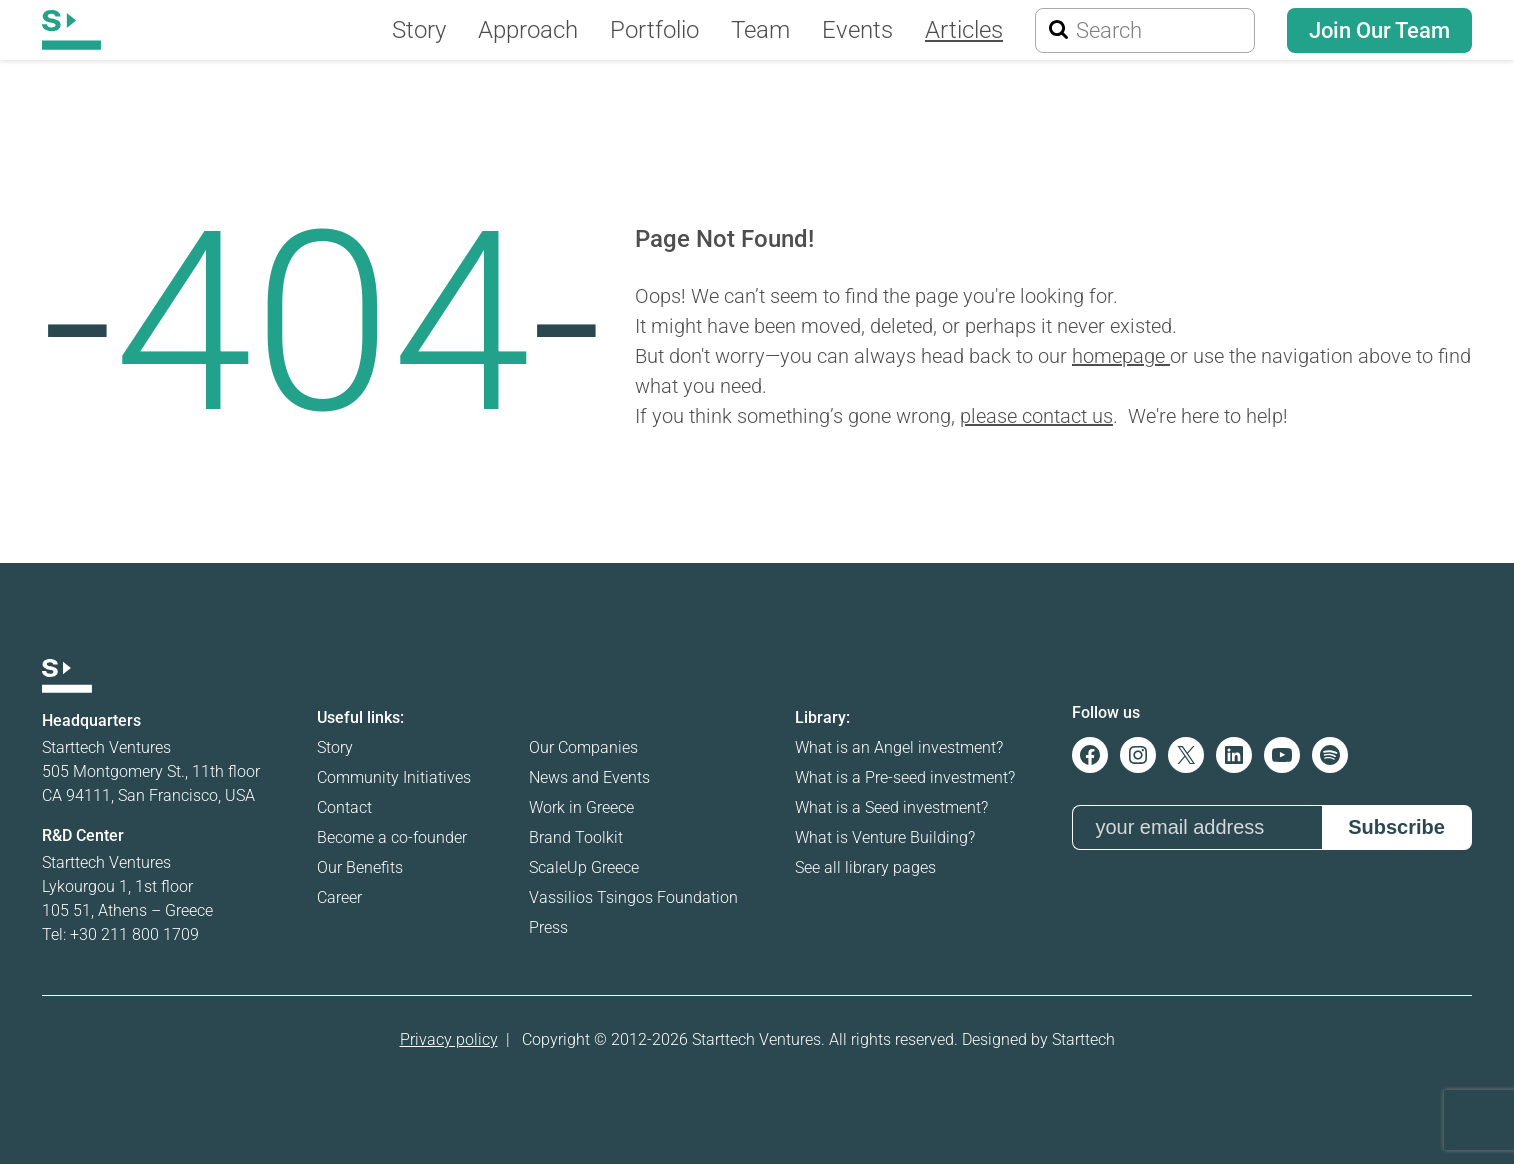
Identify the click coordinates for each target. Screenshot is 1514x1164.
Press (548, 927)
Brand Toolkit (576, 837)
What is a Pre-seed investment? (905, 777)
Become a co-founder (392, 837)
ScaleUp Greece (584, 867)
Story (335, 747)
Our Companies (583, 747)
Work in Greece (581, 807)
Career (339, 897)
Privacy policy (449, 1039)
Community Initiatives (394, 777)
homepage (1121, 356)
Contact (344, 807)
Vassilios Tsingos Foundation (633, 897)
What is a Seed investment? (891, 807)
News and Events (589, 777)
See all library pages (865, 867)
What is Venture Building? (885, 837)
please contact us (1036, 416)
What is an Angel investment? (899, 747)
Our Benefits (360, 867)
